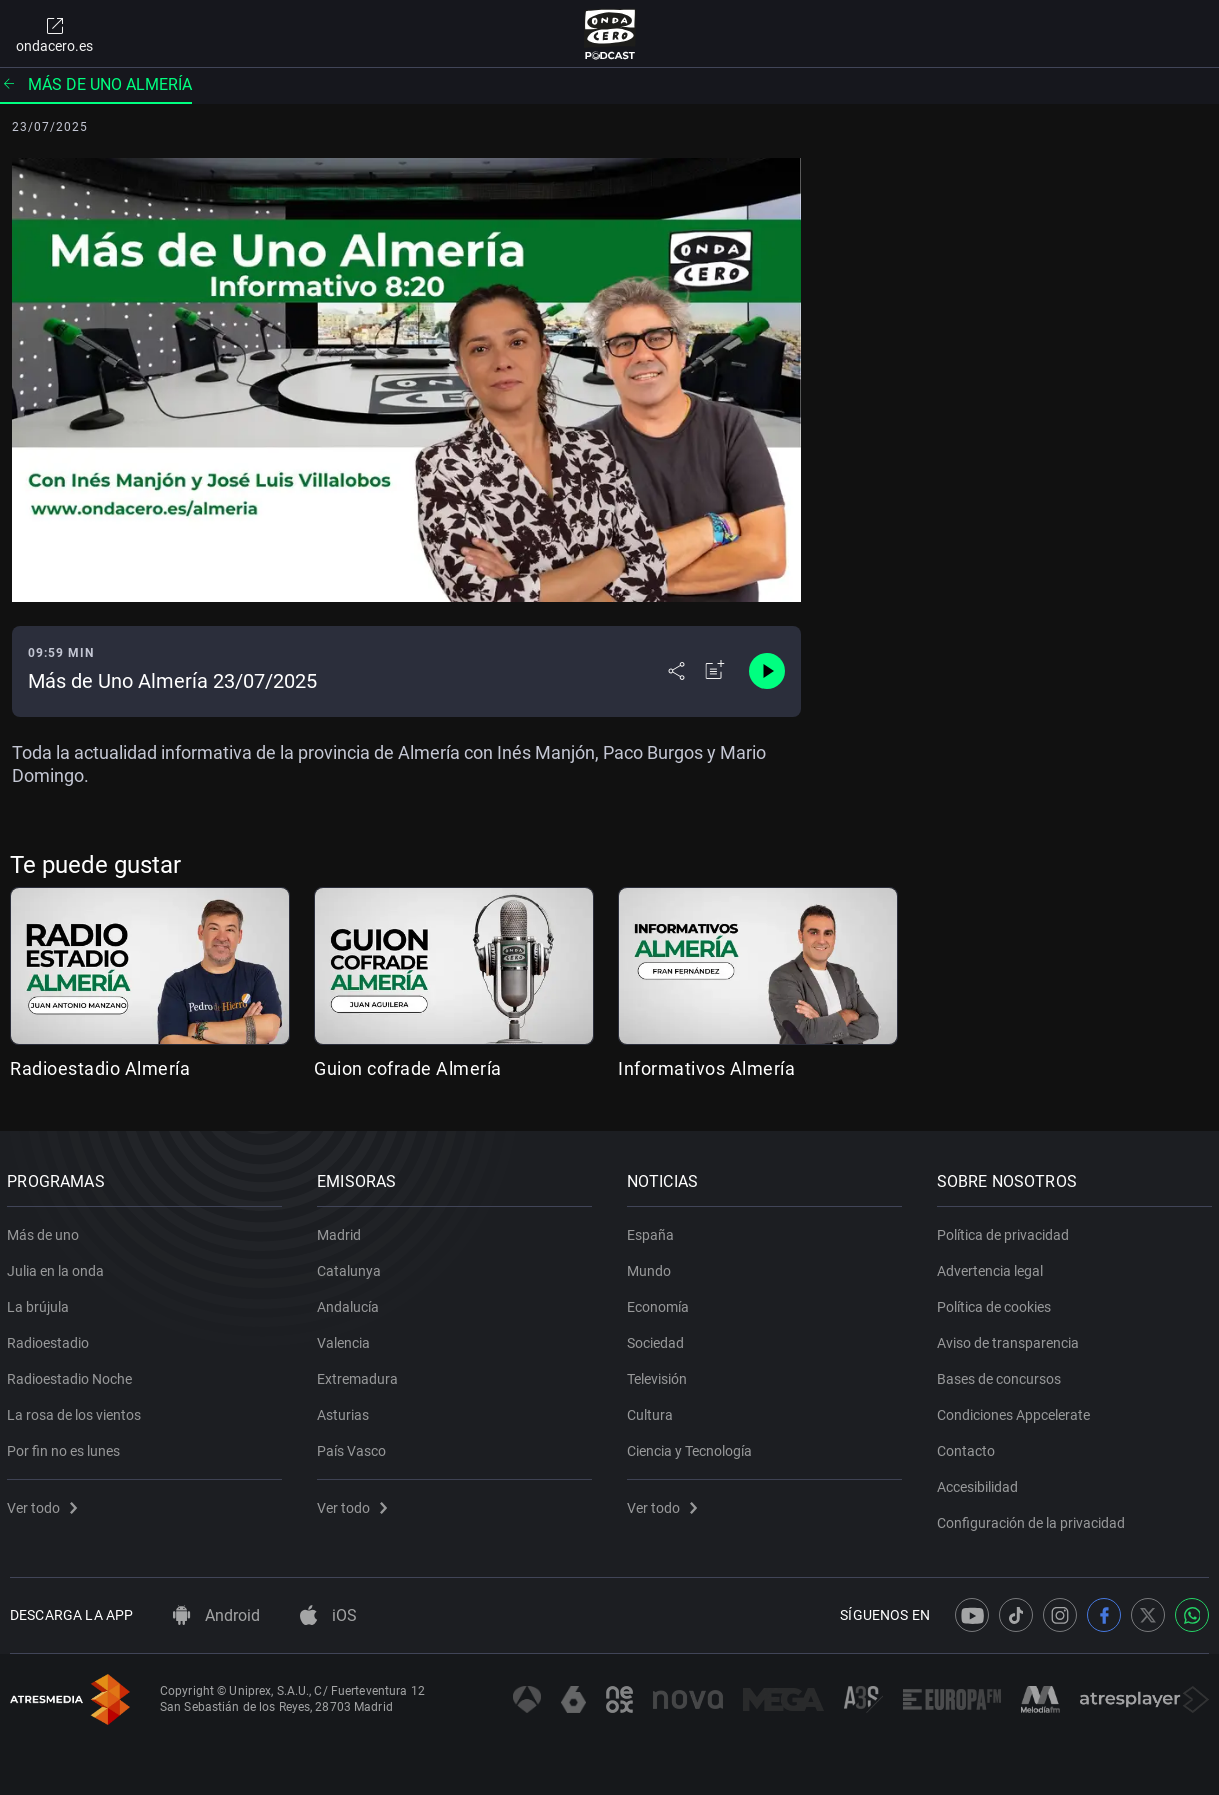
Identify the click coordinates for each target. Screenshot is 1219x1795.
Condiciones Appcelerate (1015, 1411)
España (653, 1231)
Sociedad (658, 1339)
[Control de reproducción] (767, 671)
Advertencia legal (992, 1267)
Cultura (653, 1411)
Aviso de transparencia (1010, 1339)
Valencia (346, 1339)
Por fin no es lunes (66, 1447)
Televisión (660, 1375)
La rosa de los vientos (77, 1411)
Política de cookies (996, 1303)
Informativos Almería (706, 1068)
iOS (328, 1615)
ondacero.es (54, 34)
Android (216, 1615)
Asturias (346, 1411)
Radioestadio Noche (72, 1375)
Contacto (968, 1447)
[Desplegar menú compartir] (676, 671)
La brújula (41, 1303)
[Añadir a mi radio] (715, 671)
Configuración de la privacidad (1033, 1519)
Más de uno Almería (96, 84)
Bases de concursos (1001, 1375)
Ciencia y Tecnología (692, 1447)
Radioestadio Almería (100, 1068)
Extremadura (360, 1375)
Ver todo (45, 1504)
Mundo (652, 1267)
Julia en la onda (58, 1267)
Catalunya (352, 1267)
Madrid (342, 1231)
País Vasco (354, 1447)
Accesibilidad (979, 1483)
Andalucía (351, 1303)
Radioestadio (51, 1339)
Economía (661, 1303)
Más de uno (46, 1231)
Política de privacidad (1005, 1231)
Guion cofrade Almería (408, 1068)
